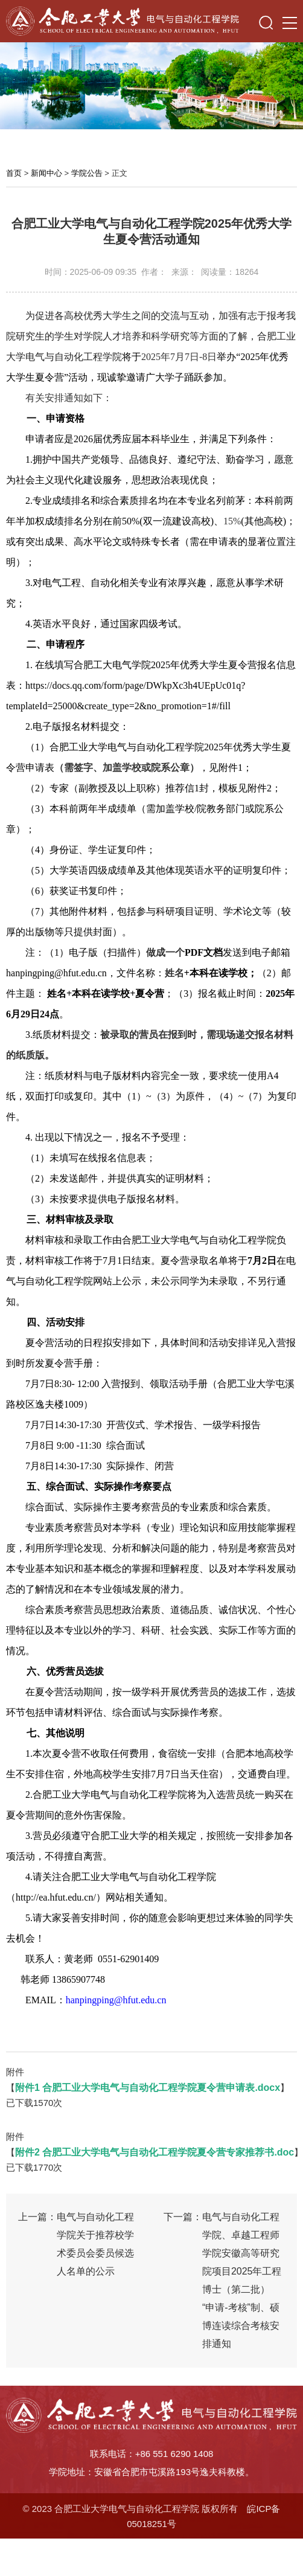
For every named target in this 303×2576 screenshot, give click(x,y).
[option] (151, 85)
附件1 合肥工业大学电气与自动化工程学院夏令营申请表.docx (147, 2087)
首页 (14, 173)
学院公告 (87, 173)
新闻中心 (46, 173)
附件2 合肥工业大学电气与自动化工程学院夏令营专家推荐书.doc (154, 2152)
